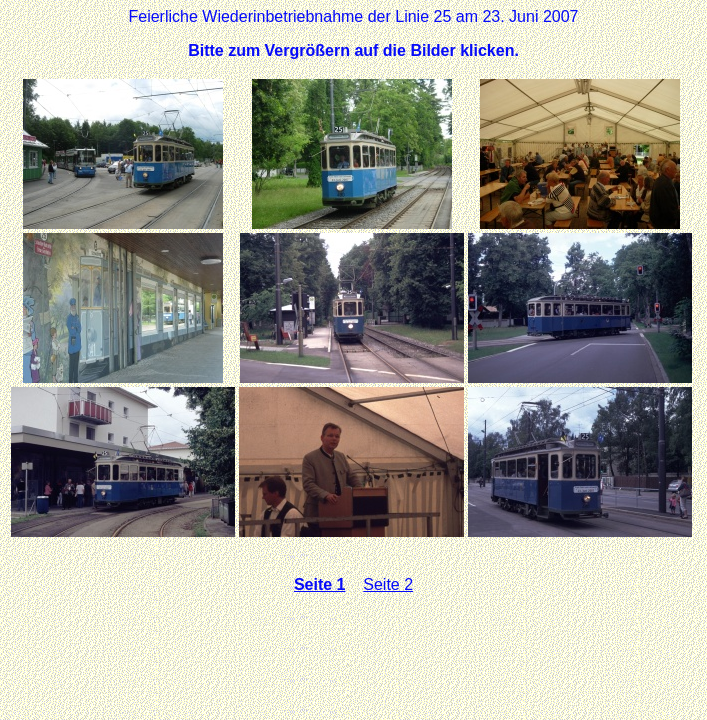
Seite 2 (388, 584)
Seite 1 (320, 584)
